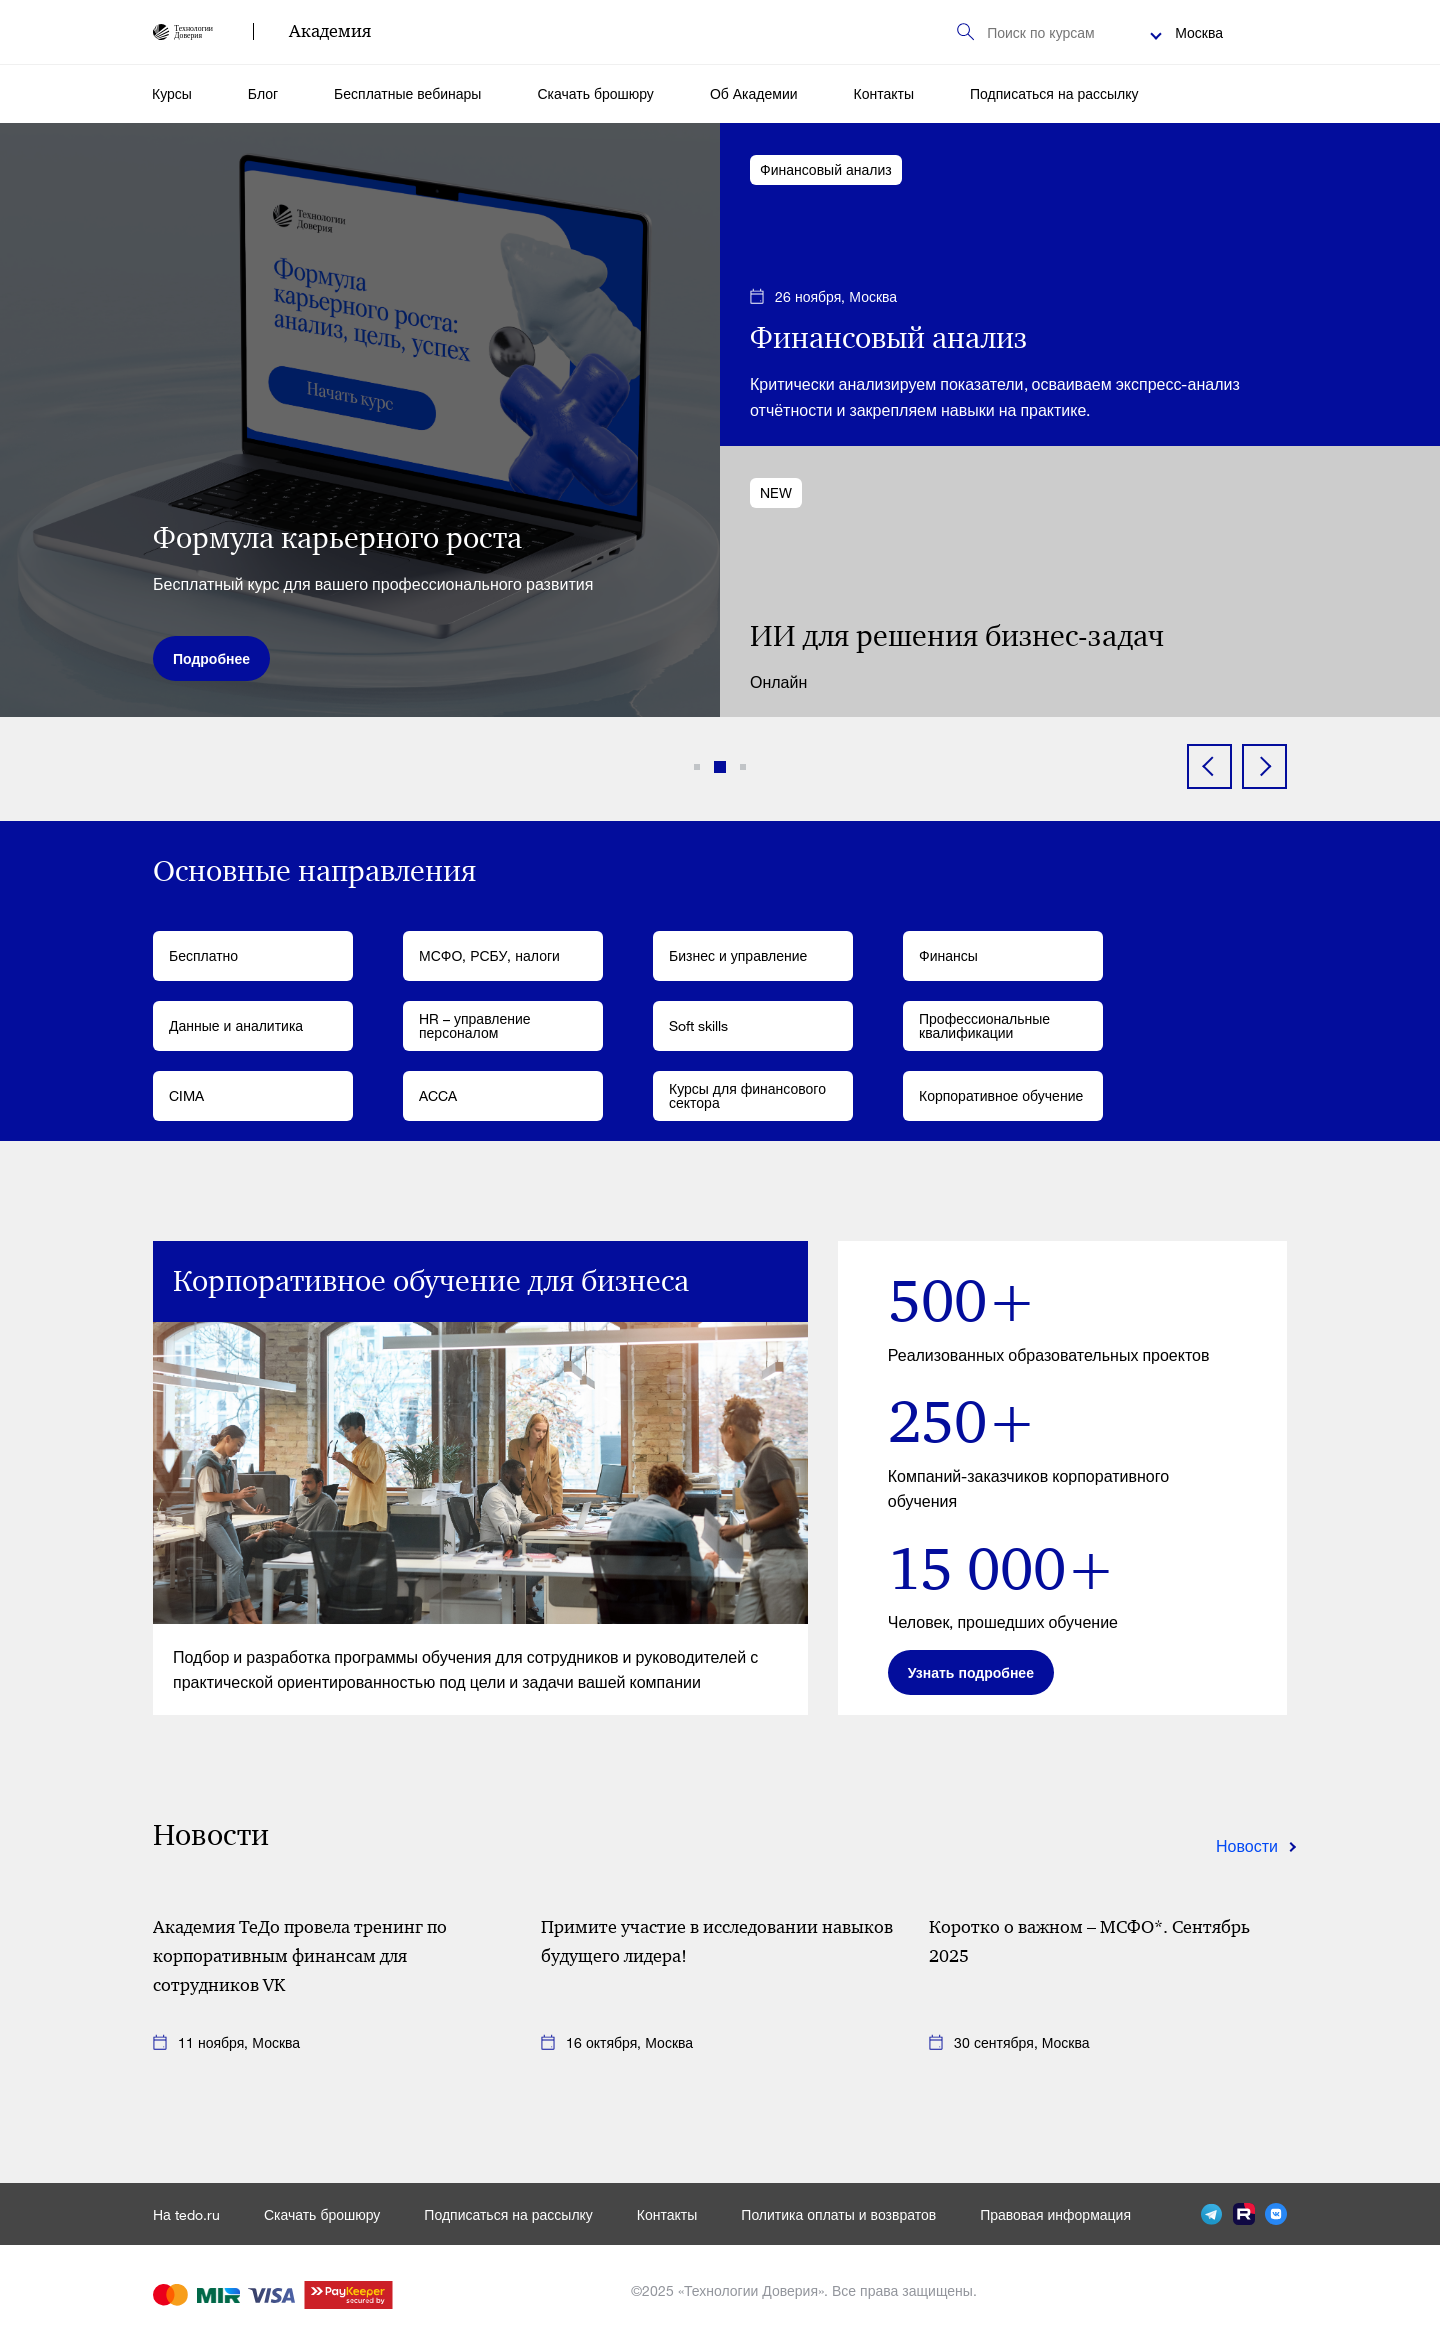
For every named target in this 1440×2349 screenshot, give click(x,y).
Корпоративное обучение (1001, 1095)
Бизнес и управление (738, 955)
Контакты (884, 93)
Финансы (948, 955)
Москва (1199, 32)
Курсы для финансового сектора (747, 1095)
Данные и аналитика (236, 1025)
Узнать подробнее (971, 1672)
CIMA (186, 1095)
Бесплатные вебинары (407, 93)
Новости (1247, 1845)
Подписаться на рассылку (1054, 93)
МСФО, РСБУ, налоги (489, 955)
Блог (263, 93)
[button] (697, 767)
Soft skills (698, 1025)
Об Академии (754, 93)
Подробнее (211, 658)
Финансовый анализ (826, 169)
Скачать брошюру (595, 93)
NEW (776, 492)
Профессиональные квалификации (984, 1025)
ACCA (438, 1095)
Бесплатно (203, 955)
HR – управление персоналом (475, 1025)
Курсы (172, 93)
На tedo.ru (186, 2214)
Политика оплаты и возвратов (838, 2214)
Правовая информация (1055, 2214)
